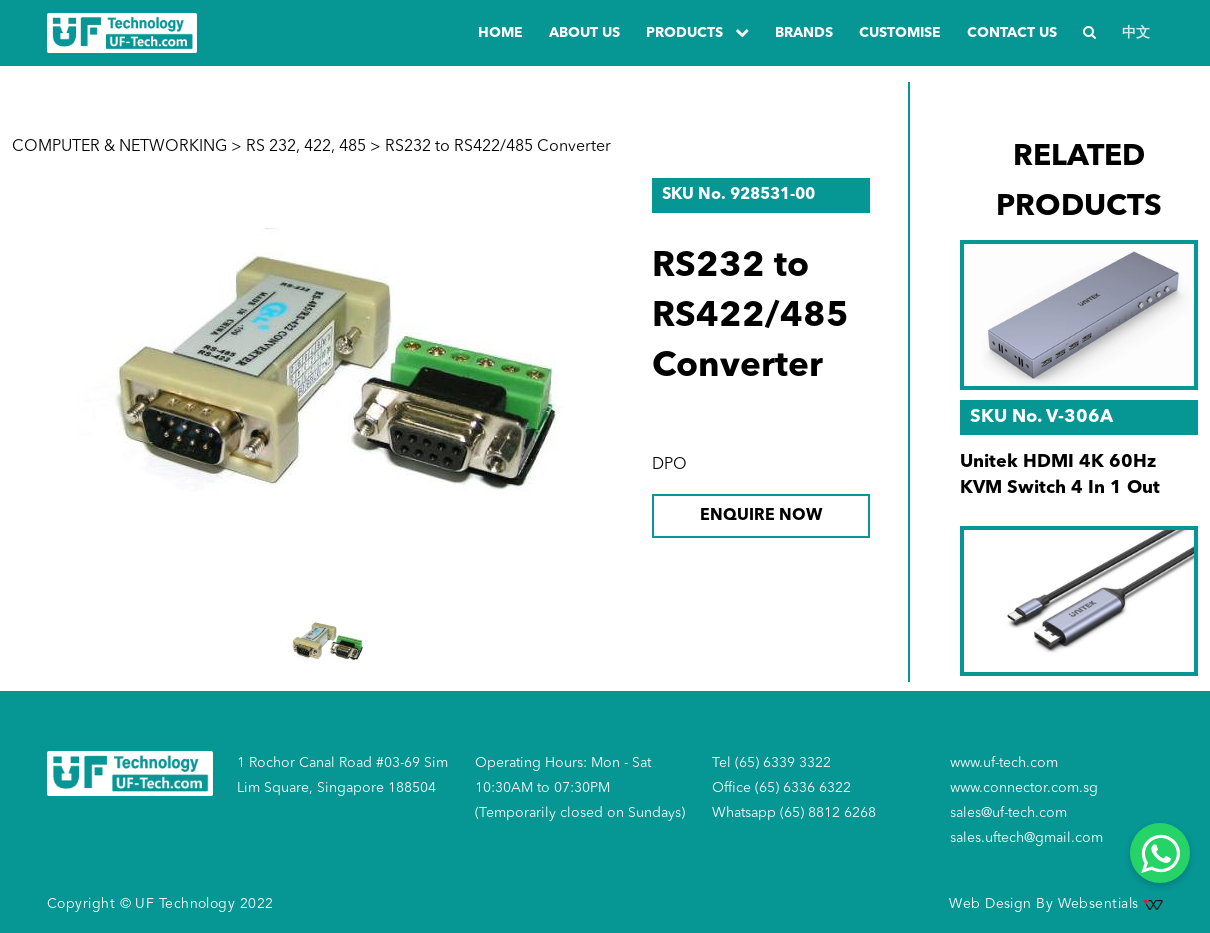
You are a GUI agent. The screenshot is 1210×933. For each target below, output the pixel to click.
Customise (900, 33)
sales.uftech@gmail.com (1026, 838)
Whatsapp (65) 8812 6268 (794, 813)
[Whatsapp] (1160, 853)
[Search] (1089, 33)
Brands (804, 33)
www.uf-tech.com (1004, 763)
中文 (1136, 33)
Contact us (1012, 33)
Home (500, 33)
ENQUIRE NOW (761, 516)
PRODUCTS (697, 32)
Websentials (1110, 904)
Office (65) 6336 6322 (781, 788)
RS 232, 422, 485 (306, 147)
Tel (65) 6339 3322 (771, 763)
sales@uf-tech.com (1008, 813)
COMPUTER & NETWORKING (119, 147)
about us (584, 33)
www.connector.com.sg (1024, 788)
